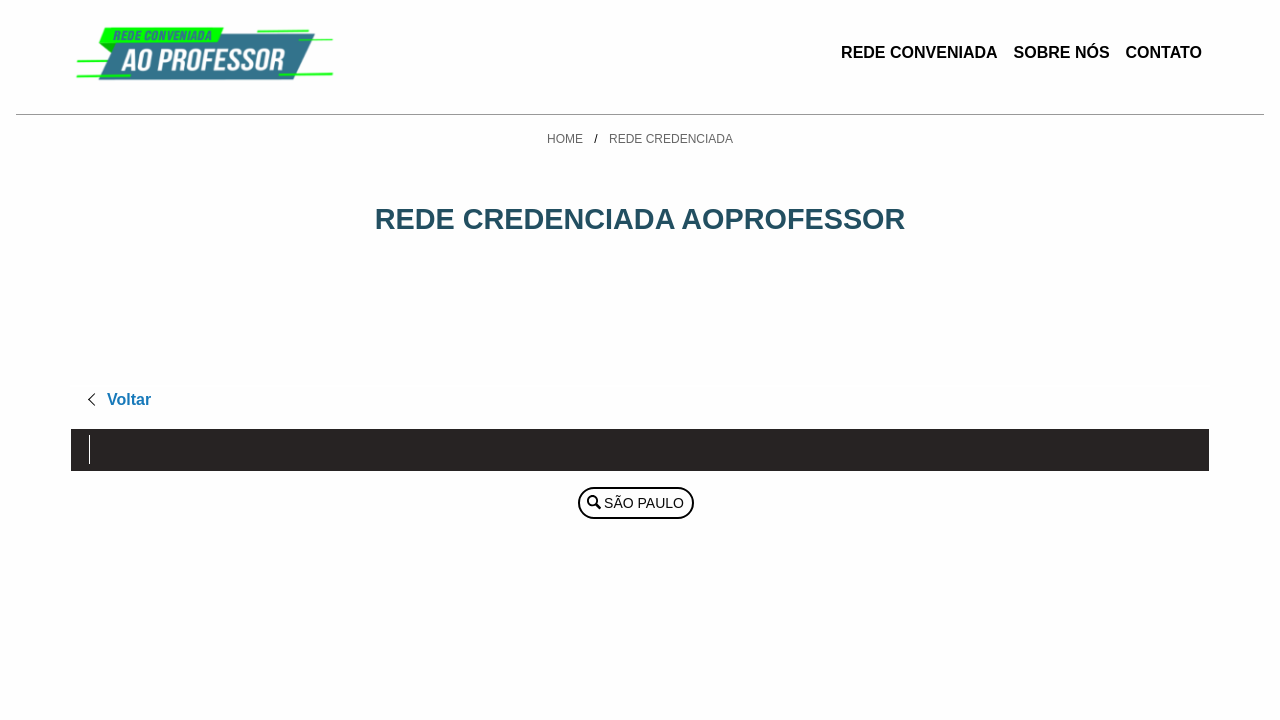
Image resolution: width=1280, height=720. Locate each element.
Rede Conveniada (919, 52)
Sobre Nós (1062, 52)
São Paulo (644, 503)
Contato (1164, 52)
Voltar (129, 399)
